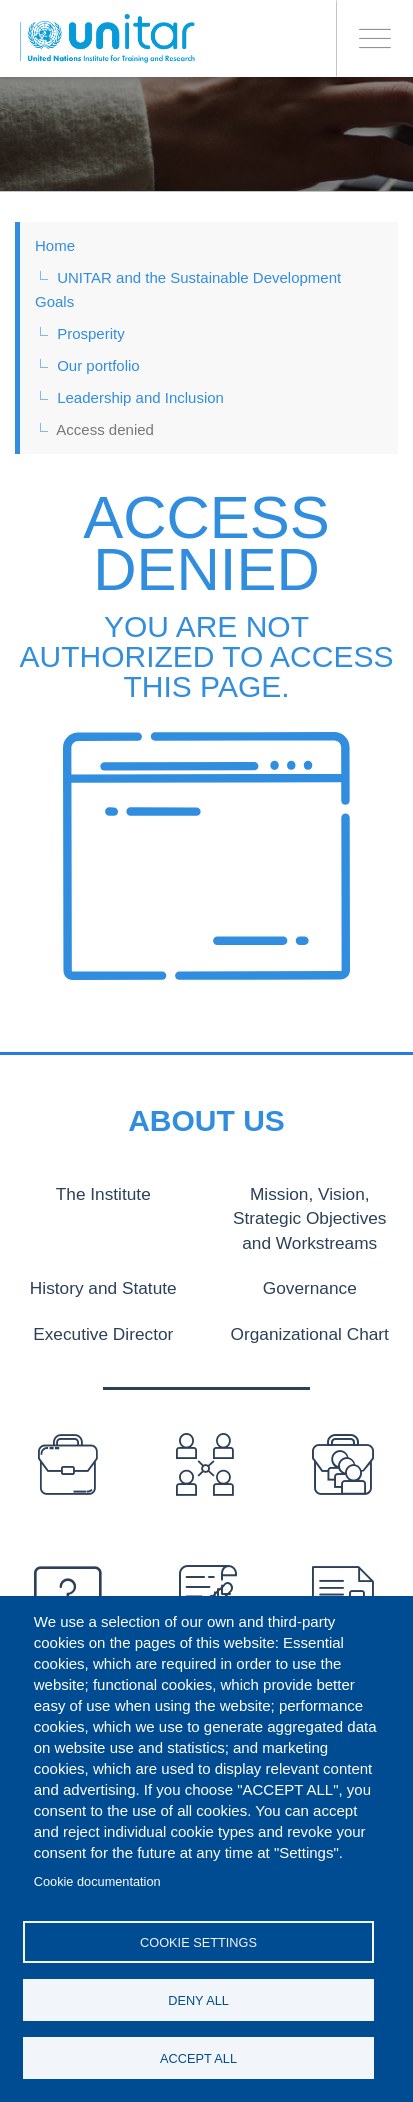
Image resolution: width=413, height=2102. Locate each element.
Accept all (198, 2058)
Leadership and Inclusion (140, 397)
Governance (310, 1284)
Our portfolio (98, 365)
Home (55, 245)
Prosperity (91, 333)
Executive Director (103, 1329)
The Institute (103, 1193)
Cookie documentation (97, 1881)
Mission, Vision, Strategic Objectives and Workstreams (309, 1216)
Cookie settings (198, 1942)
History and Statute (103, 1284)
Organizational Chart (309, 1329)
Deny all (198, 2000)
